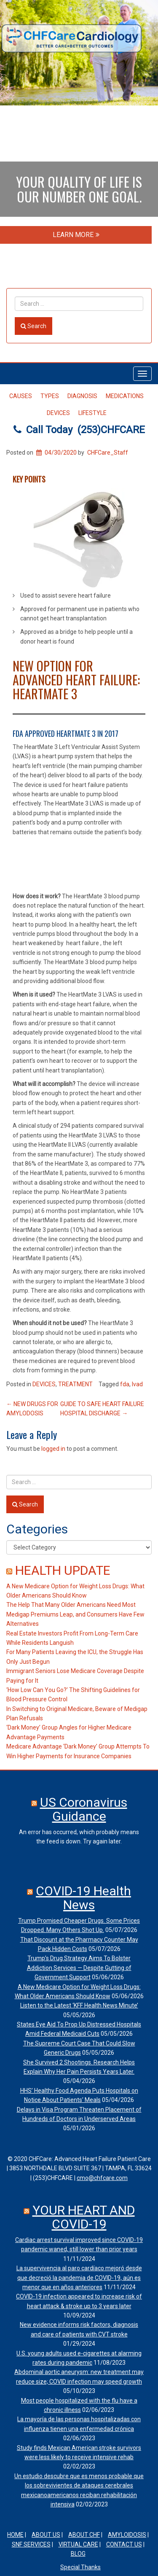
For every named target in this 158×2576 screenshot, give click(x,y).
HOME (15, 2534)
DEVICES (58, 413)
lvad (137, 1384)
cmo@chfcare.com (102, 2178)
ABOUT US (46, 2534)
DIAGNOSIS (82, 396)
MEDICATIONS (125, 396)
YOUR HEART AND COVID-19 (83, 2217)
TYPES (49, 396)
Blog (78, 2553)
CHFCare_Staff (107, 452)
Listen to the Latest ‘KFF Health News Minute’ (79, 2005)
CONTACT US (124, 2544)
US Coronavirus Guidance (83, 1809)
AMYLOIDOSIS (127, 2534)
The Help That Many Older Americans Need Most (71, 1604)
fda (124, 1384)
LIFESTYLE (92, 413)
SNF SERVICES (31, 2544)
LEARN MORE (76, 235)
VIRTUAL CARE (78, 2544)
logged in (53, 1448)
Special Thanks (80, 2567)
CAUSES (20, 396)
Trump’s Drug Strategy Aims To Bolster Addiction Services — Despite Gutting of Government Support (79, 1968)
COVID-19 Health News (83, 1897)
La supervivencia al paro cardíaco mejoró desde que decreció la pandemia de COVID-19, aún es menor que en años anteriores (79, 2277)
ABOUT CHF (84, 2534)
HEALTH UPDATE (62, 1570)
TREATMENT (75, 1384)
